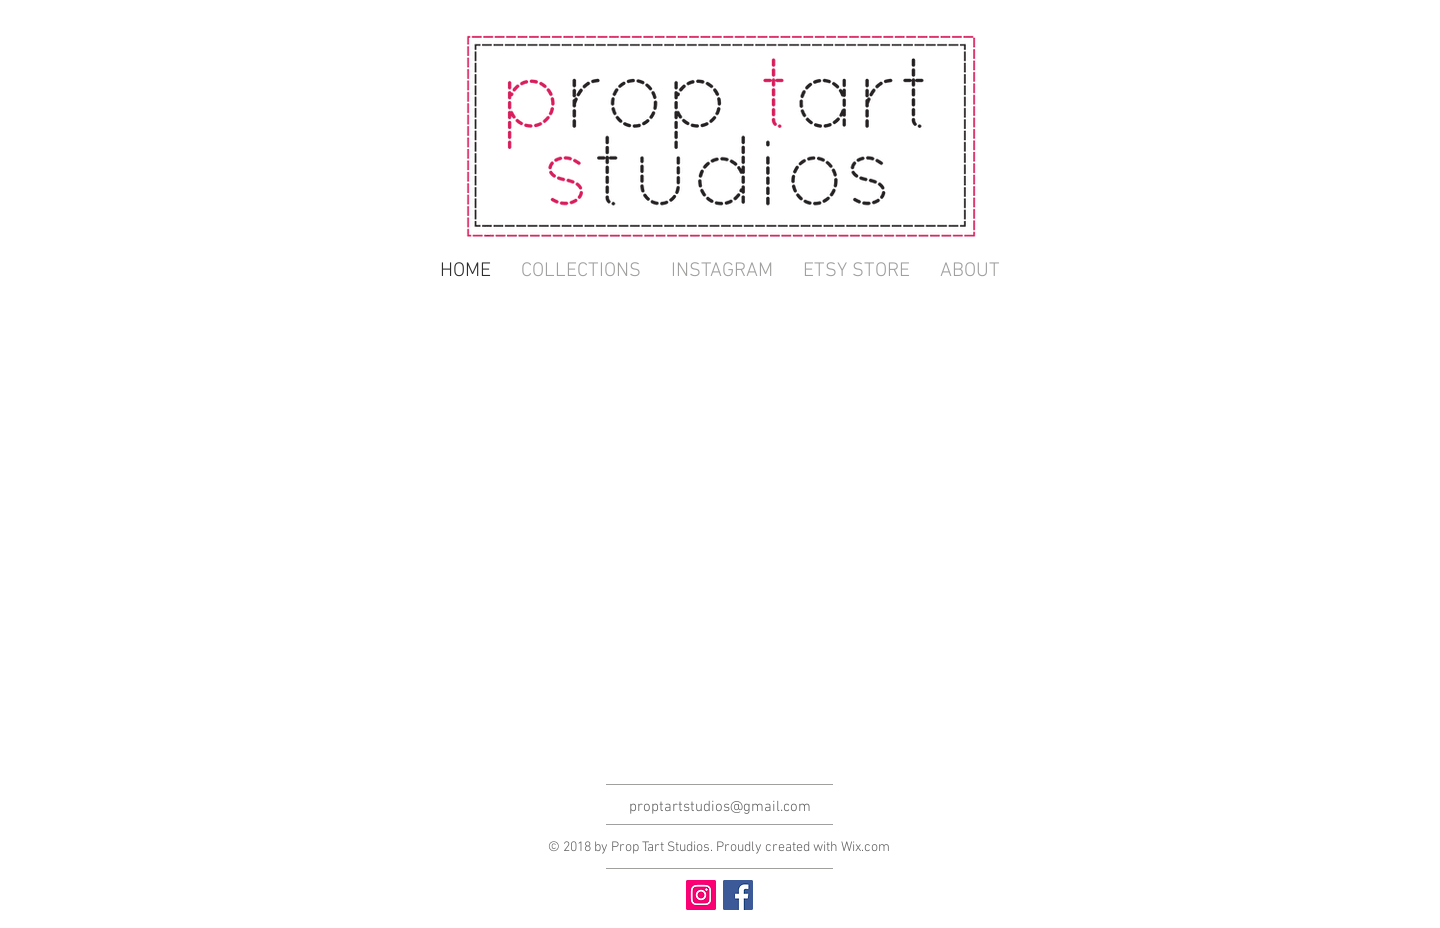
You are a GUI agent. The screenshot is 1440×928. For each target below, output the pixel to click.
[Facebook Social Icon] (738, 895)
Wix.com (865, 847)
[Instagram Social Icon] (701, 895)
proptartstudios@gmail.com (720, 807)
